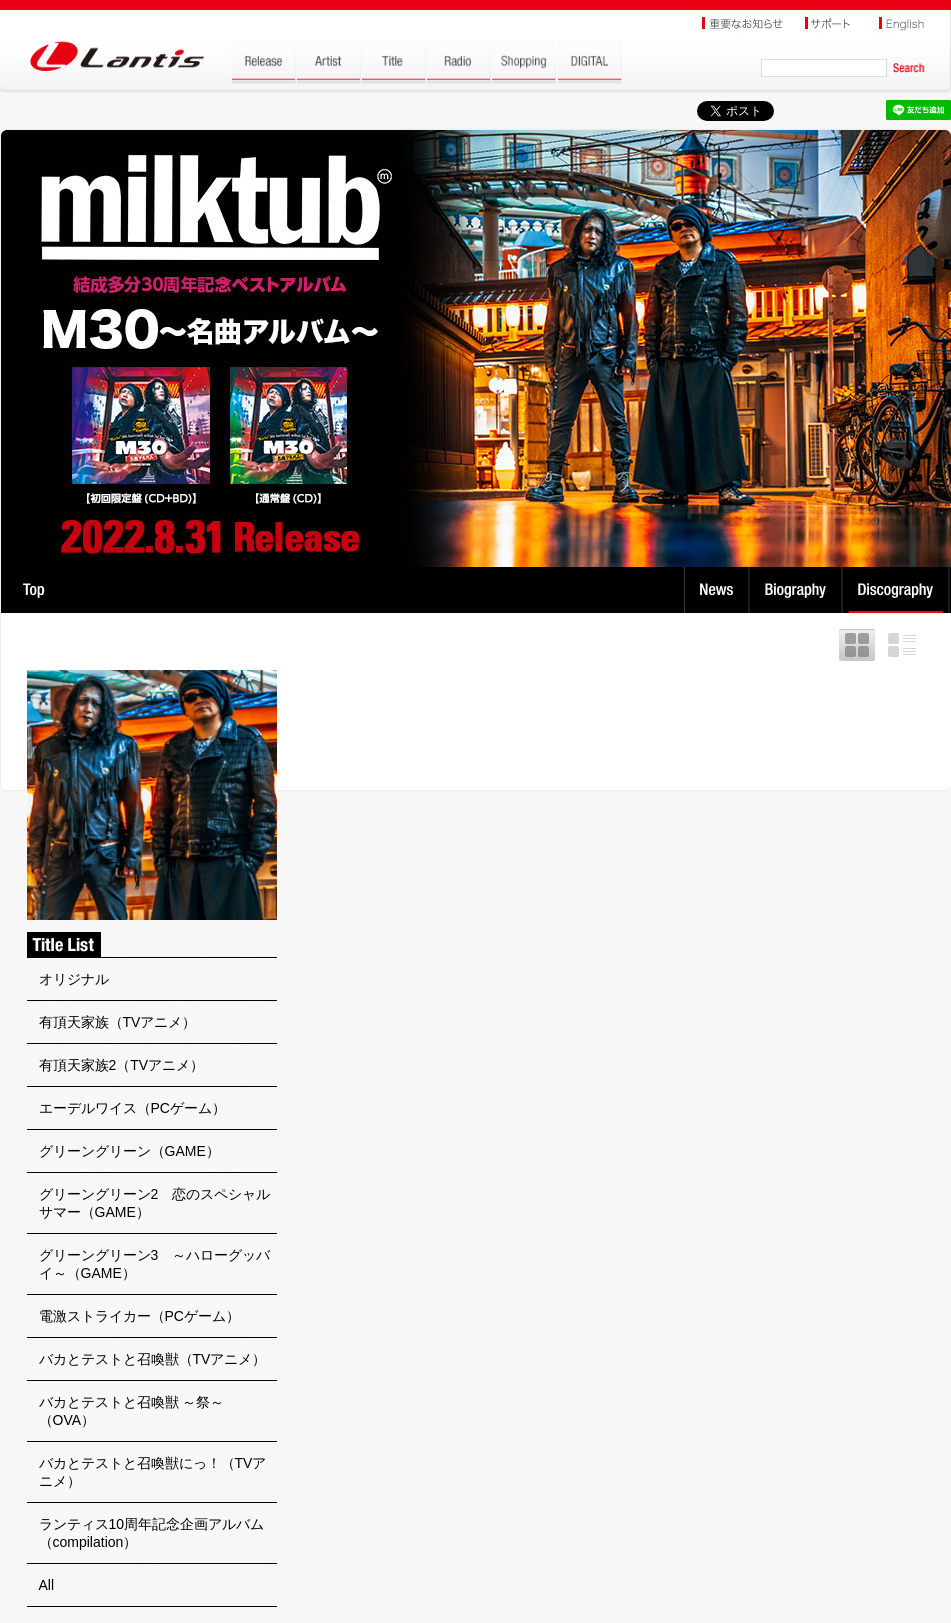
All (47, 1585)
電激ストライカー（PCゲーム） (139, 1316)
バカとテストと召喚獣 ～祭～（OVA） (132, 1411)
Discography (897, 590)
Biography (797, 590)
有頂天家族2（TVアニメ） (122, 1065)
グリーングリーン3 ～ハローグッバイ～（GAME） (155, 1264)
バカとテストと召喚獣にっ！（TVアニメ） (153, 1472)
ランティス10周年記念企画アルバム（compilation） (152, 1533)
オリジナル (74, 979)
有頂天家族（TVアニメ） (118, 1022)
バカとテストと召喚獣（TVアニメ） (153, 1359)
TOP (33, 590)
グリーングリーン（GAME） (129, 1151)
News (716, 590)
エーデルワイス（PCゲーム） (132, 1108)
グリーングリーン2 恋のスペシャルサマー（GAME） (155, 1203)
